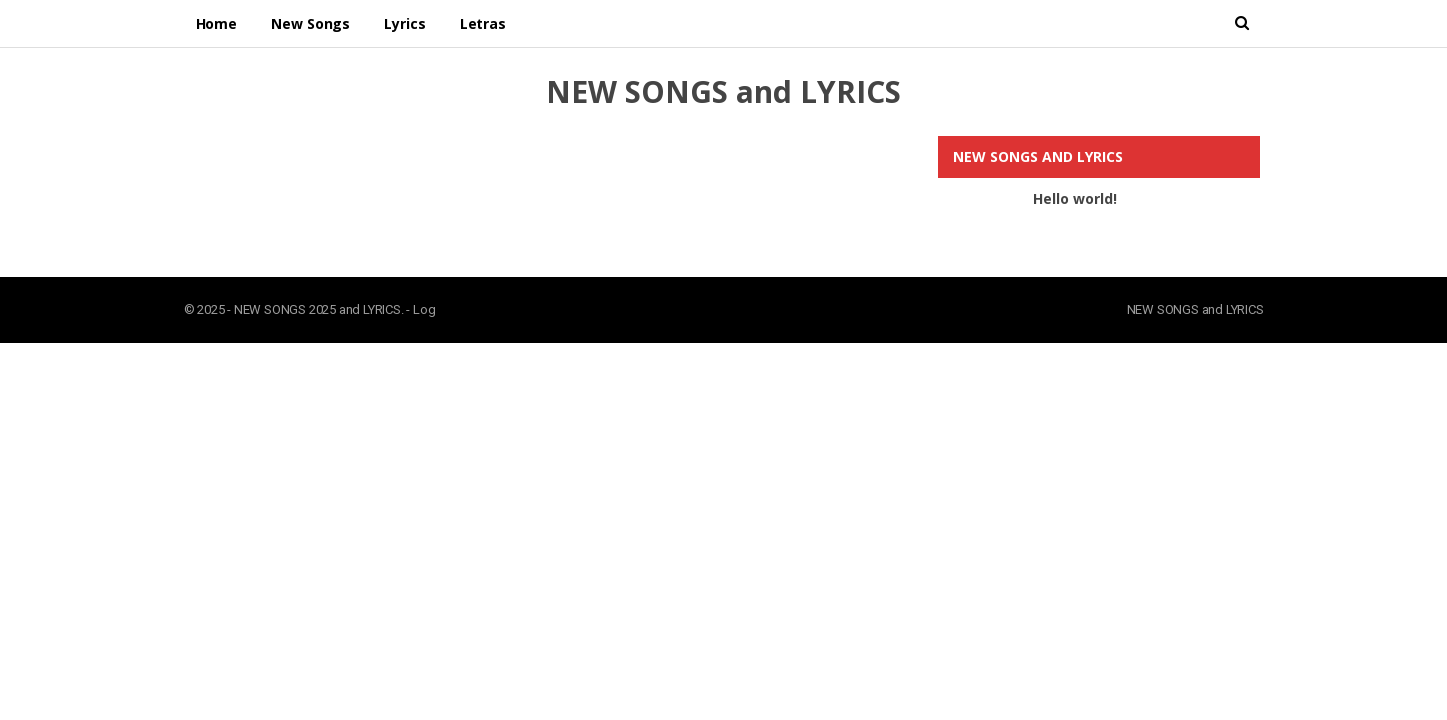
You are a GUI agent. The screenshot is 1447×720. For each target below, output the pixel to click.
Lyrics (404, 23)
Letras (483, 23)
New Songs (310, 23)
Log (424, 309)
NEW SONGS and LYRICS (723, 91)
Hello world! (1075, 198)
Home (217, 23)
